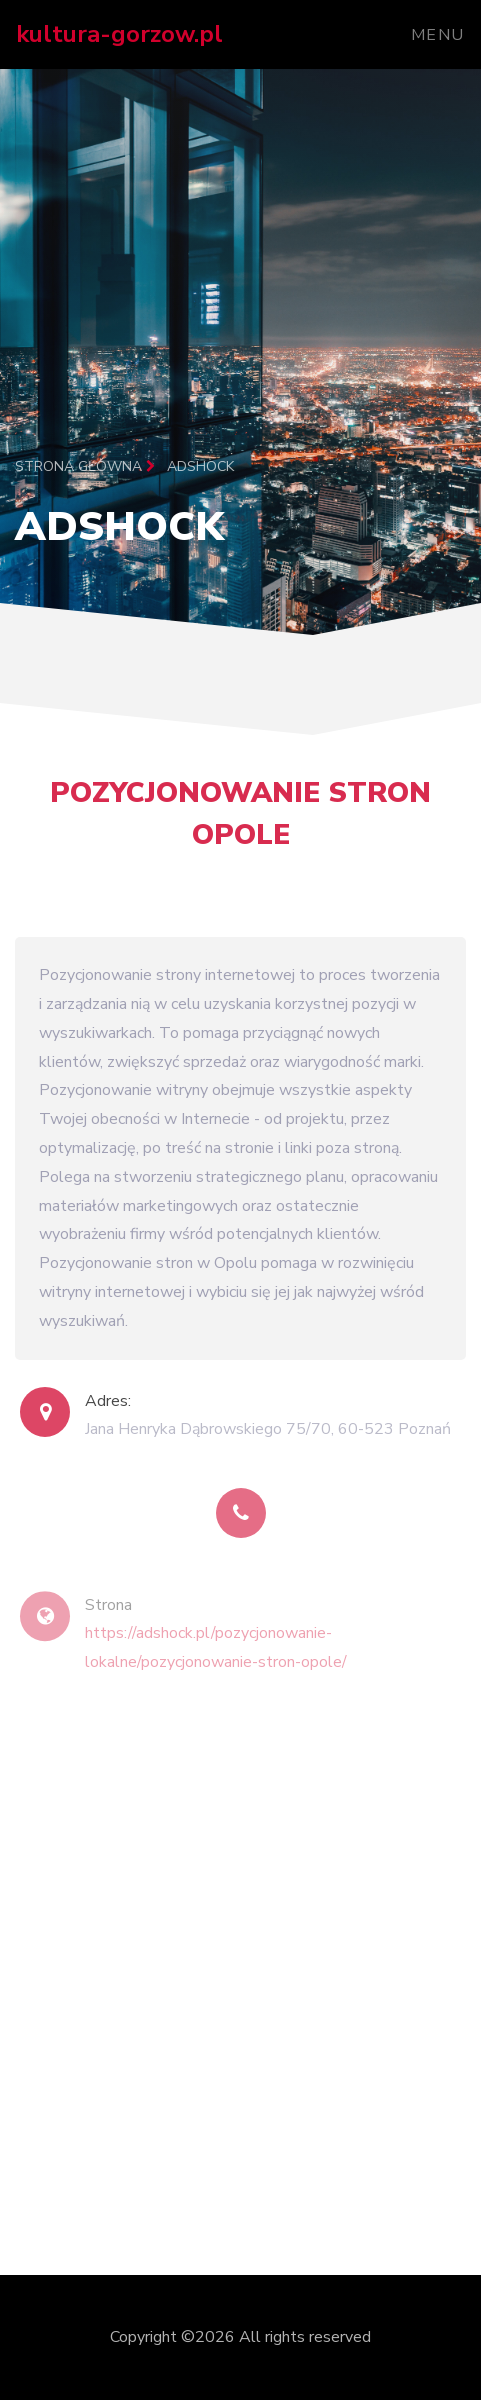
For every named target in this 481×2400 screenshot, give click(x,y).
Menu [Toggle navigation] (438, 35)
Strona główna (85, 466)
